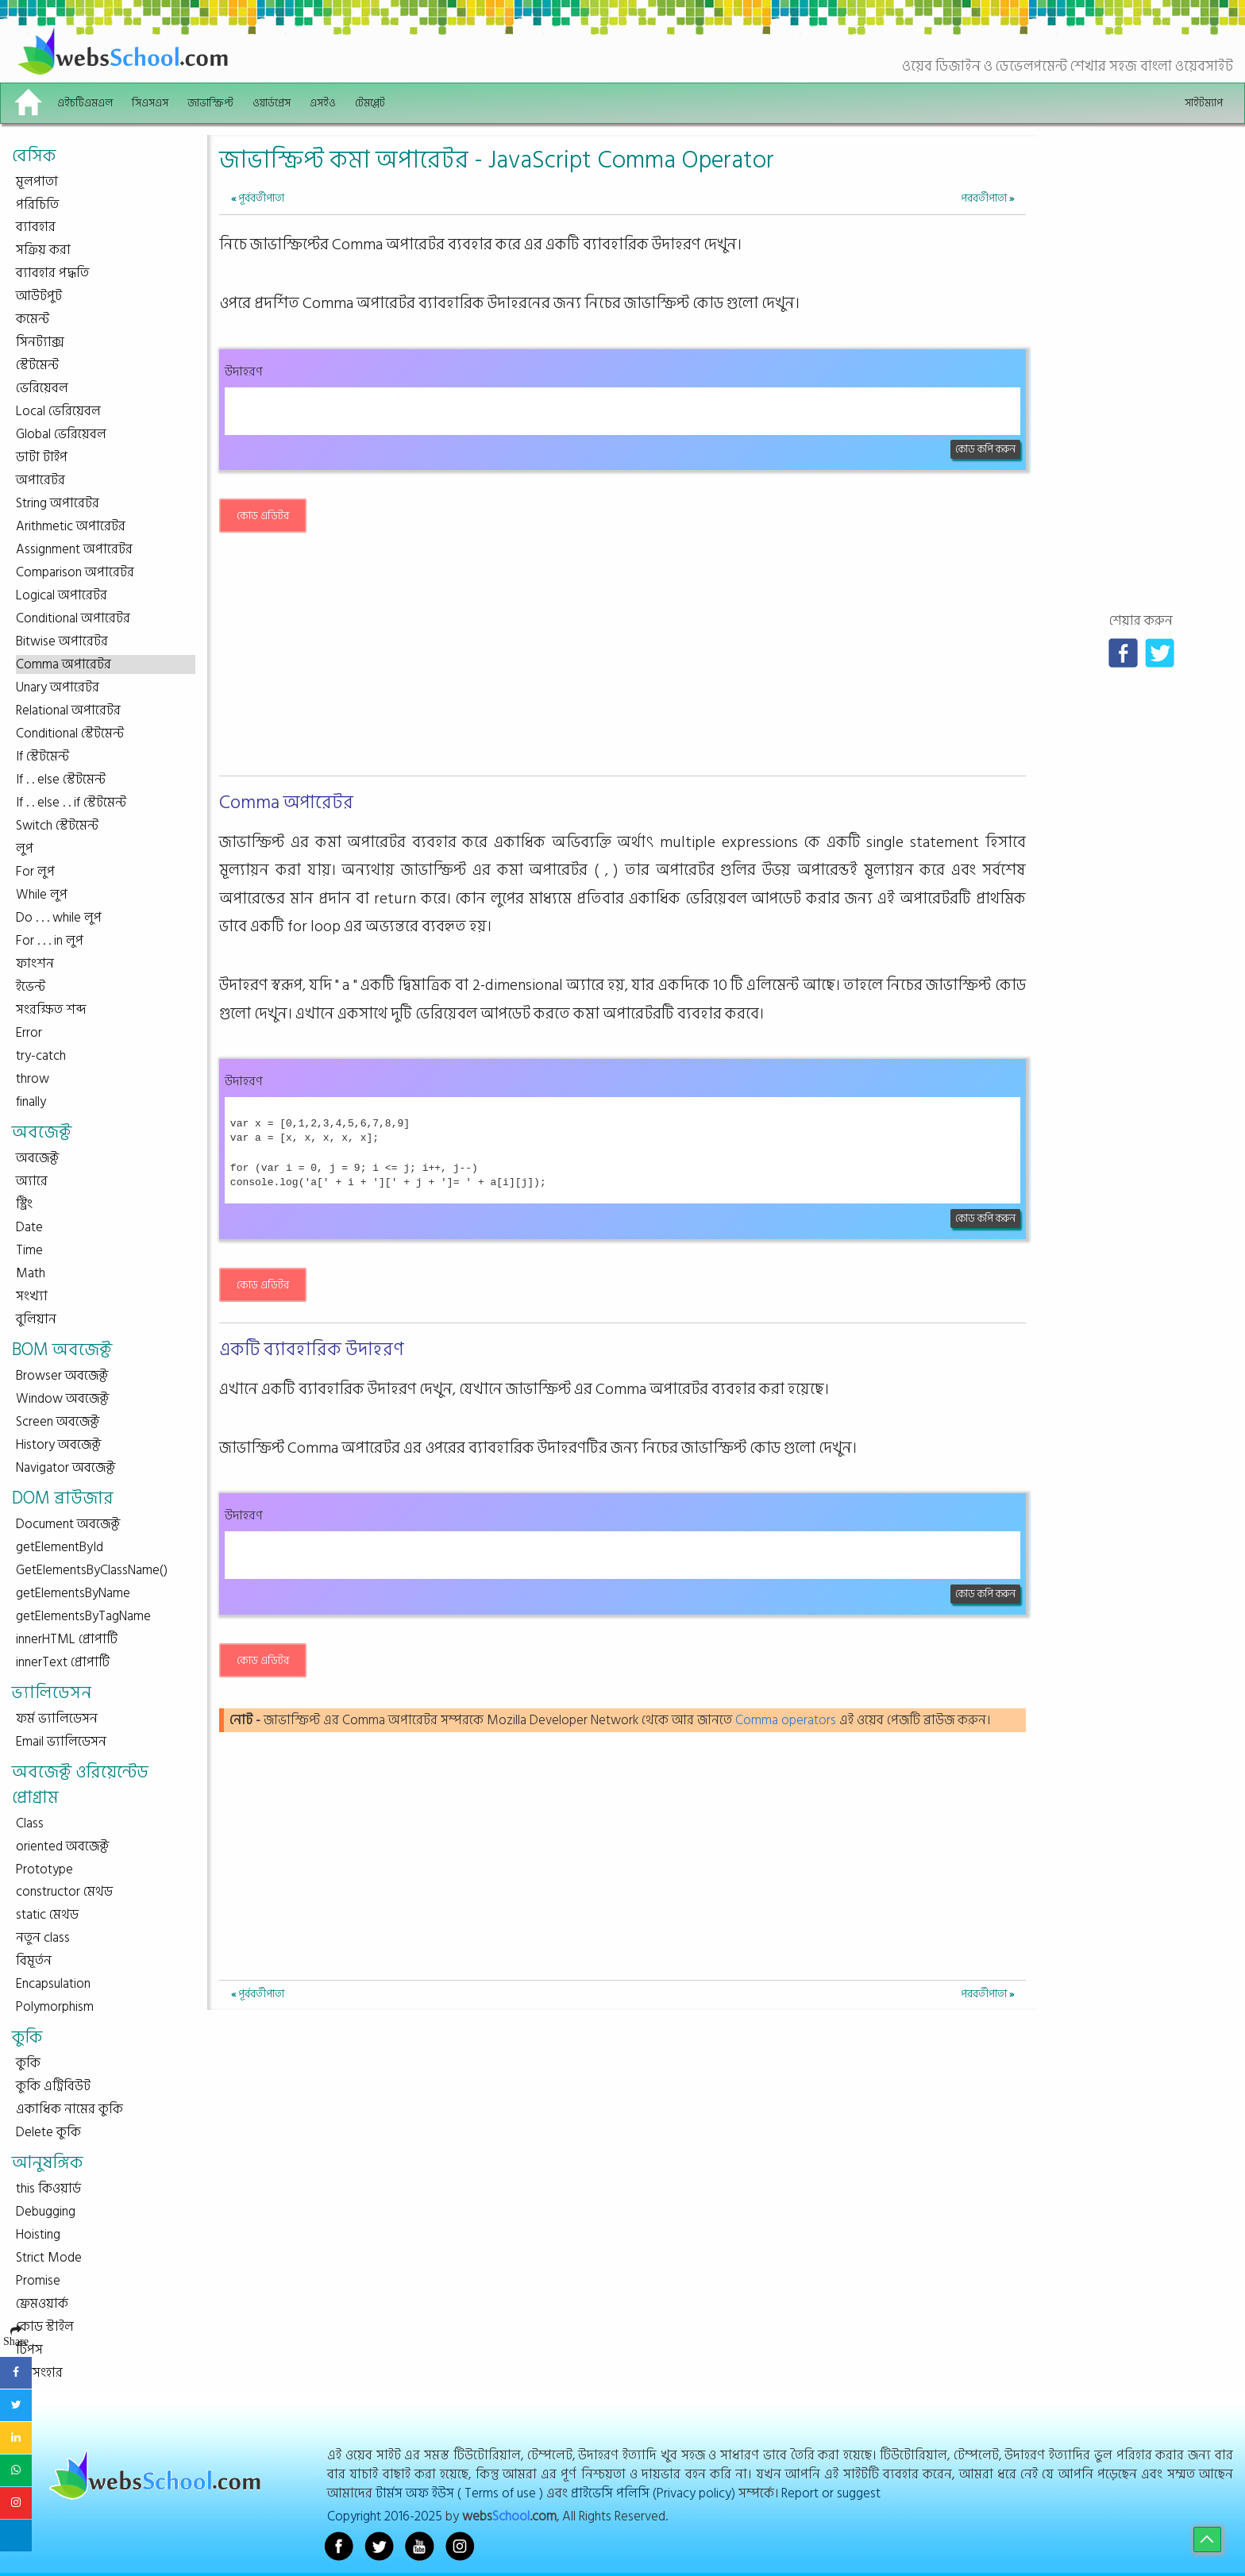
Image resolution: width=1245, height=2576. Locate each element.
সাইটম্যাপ (1204, 103)
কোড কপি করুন (985, 449)
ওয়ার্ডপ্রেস (271, 103)
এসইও (323, 103)
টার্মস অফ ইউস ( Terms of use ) (459, 2493)
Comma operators (785, 1720)
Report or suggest (831, 2493)
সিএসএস (150, 103)
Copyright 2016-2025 (384, 2516)
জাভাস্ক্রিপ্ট (210, 103)
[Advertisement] (622, 659)
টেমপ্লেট (370, 103)
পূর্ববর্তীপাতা (257, 198)
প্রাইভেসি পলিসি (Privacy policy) (653, 2493)
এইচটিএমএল (85, 103)
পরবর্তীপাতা (987, 198)
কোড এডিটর (263, 515)
